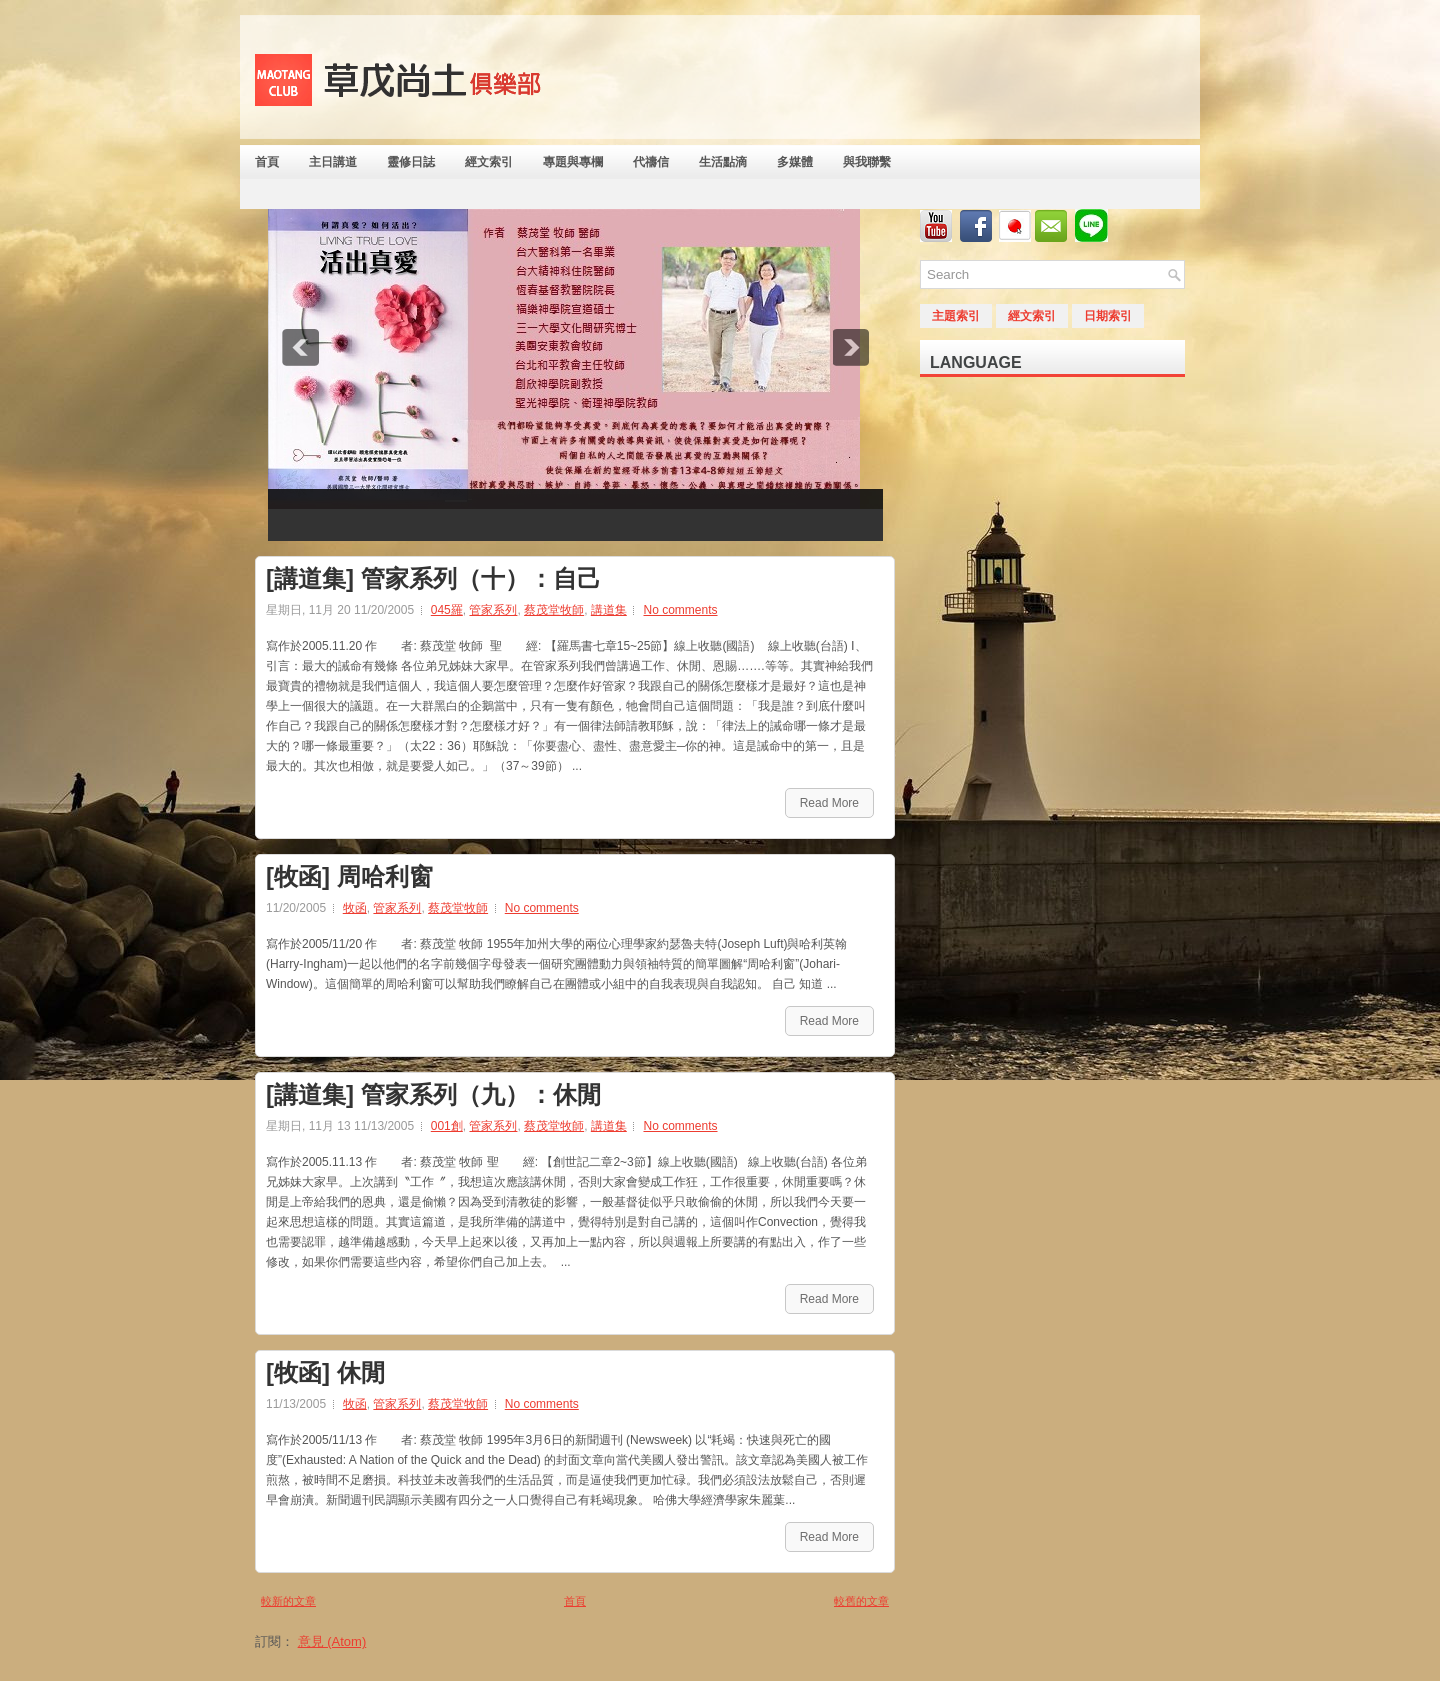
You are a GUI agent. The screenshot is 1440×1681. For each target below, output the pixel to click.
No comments (680, 610)
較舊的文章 (861, 1601)
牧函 (355, 908)
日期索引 (1108, 316)
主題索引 (956, 316)
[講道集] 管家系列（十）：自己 (433, 579)
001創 (447, 1126)
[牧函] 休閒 (325, 1373)
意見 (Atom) (332, 1641)
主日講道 (333, 162)
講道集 (609, 610)
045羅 (447, 610)
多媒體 (795, 162)
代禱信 (651, 162)
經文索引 (489, 162)
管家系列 (493, 610)
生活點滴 (723, 162)
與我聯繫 (867, 162)
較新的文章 (288, 1601)
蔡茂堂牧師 (554, 610)
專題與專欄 (573, 162)
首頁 (267, 162)
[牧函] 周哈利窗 (349, 877)
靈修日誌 (411, 162)
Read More (829, 803)
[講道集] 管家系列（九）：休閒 (433, 1095)
